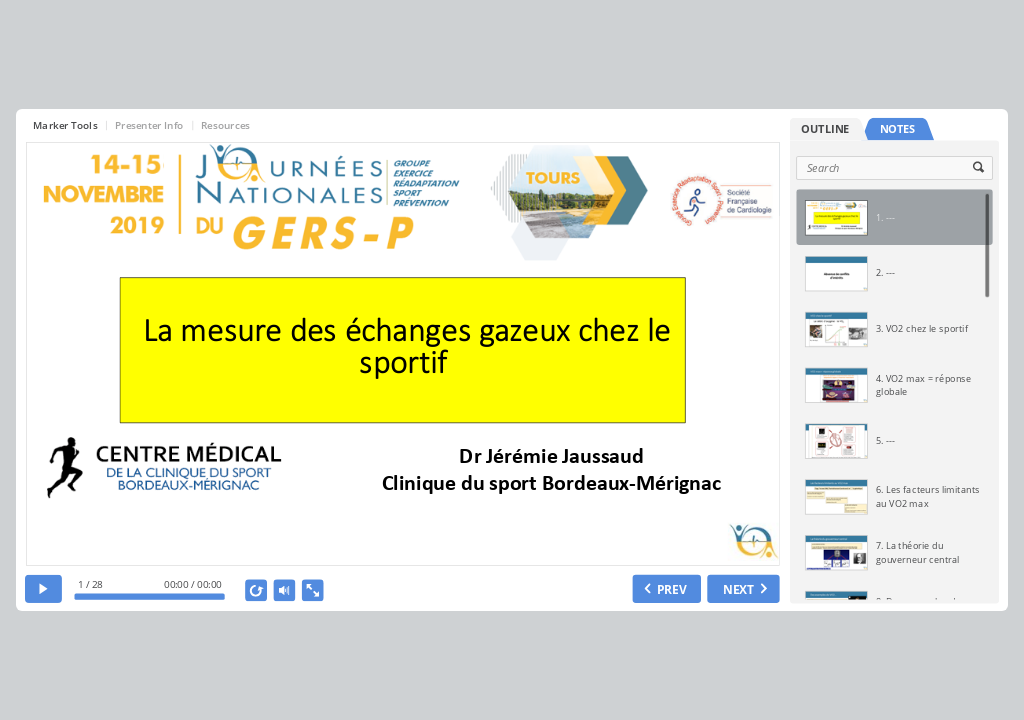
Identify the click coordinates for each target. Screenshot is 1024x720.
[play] (43, 589)
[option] (894, 217)
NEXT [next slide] (739, 589)
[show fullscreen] (313, 590)
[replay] (257, 590)
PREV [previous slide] (672, 589)
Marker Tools (65, 125)
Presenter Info (149, 125)
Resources (225, 125)
